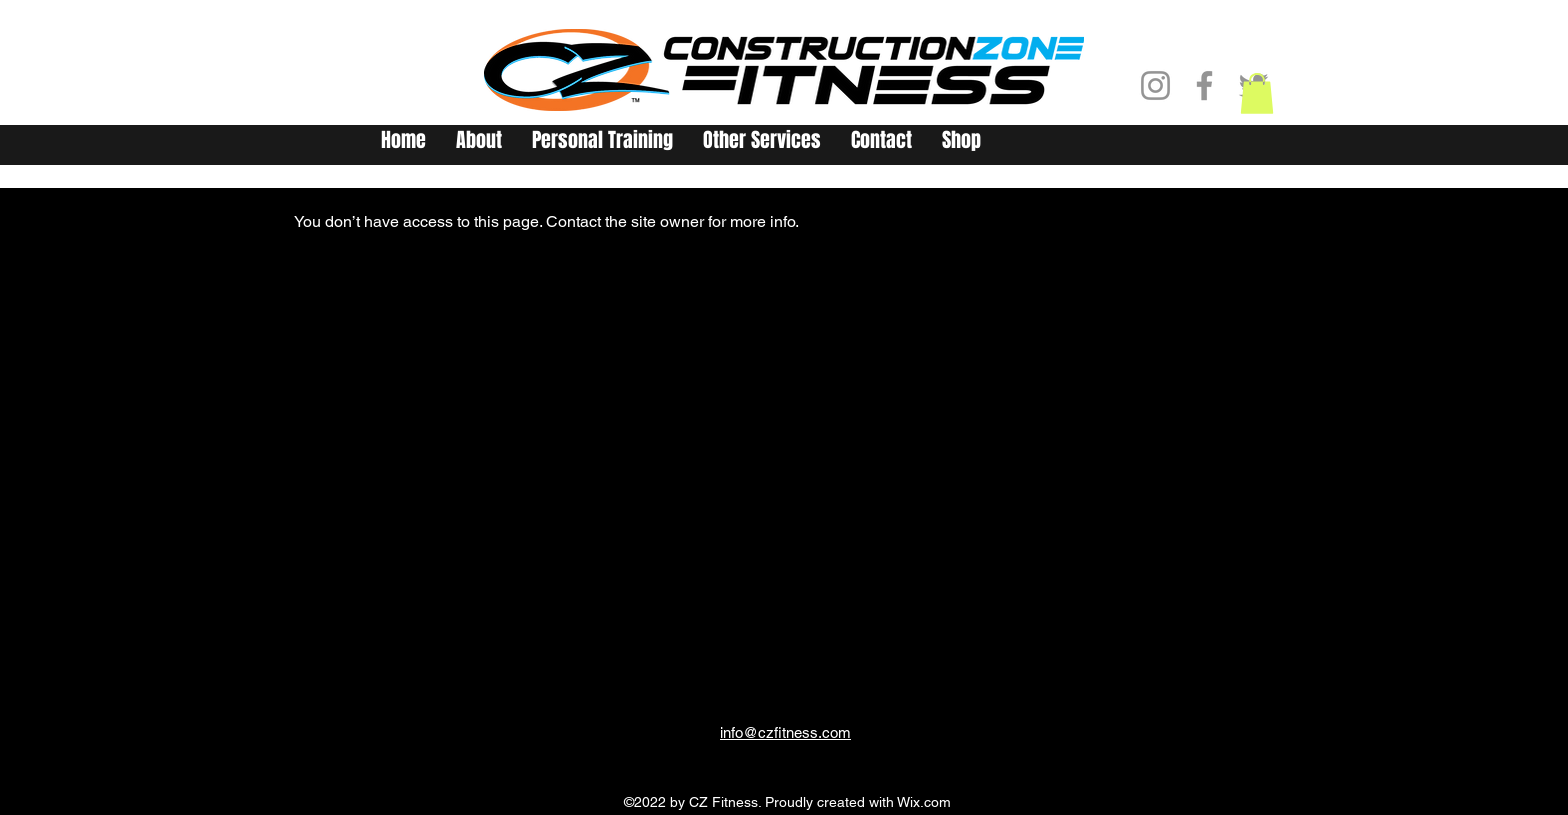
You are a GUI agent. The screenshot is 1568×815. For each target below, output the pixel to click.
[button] (1257, 93)
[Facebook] (1204, 85)
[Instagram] (1155, 85)
